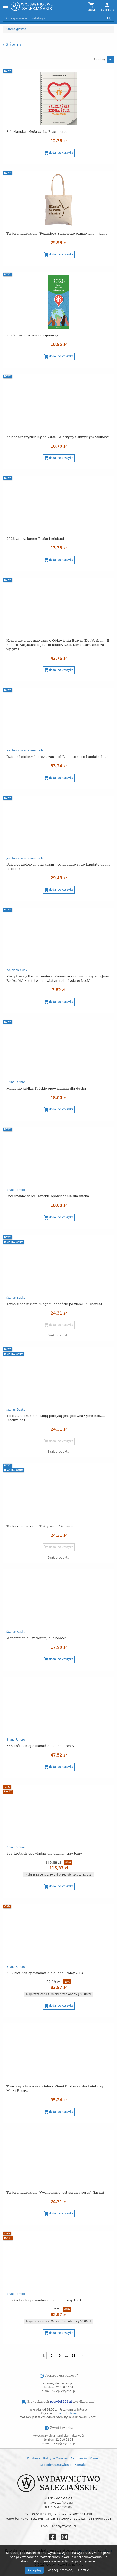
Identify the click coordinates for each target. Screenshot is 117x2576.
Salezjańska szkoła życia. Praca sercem (38, 131)
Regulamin (79, 2458)
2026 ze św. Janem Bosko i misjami (35, 538)
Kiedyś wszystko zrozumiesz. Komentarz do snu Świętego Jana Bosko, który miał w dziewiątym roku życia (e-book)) (57, 978)
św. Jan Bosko (15, 1297)
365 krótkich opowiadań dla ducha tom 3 (40, 1745)
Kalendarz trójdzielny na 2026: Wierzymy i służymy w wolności (58, 436)
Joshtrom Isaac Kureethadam (26, 750)
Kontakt (80, 2464)
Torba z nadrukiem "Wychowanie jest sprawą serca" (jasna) (55, 2192)
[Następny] (82, 2355)
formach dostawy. (65, 2413)
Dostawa (33, 2458)
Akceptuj (34, 2570)
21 (73, 2355)
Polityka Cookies (55, 2458)
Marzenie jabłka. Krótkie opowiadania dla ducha (46, 1088)
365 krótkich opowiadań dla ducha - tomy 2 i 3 (44, 1972)
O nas (94, 2458)
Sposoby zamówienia (56, 2464)
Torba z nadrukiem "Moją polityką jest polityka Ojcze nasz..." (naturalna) (56, 1417)
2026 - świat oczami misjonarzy (32, 335)
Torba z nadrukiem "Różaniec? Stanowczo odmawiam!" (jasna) (57, 233)
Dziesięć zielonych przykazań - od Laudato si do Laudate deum (58, 756)
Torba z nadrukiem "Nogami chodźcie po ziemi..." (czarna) (54, 1303)
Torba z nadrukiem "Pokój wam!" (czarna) (40, 1526)
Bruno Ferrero (15, 1082)
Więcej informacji (61, 2570)
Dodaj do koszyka (58, 152)
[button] (110, 59)
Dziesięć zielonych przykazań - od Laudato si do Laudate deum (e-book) (58, 866)
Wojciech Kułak (16, 970)
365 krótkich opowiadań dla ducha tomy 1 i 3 (43, 2299)
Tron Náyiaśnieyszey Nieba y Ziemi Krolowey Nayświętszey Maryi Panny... (54, 2088)
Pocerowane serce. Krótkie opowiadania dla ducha (47, 1195)
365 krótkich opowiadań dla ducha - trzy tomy (44, 1853)
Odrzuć (83, 2570)
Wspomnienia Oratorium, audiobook (36, 1637)
